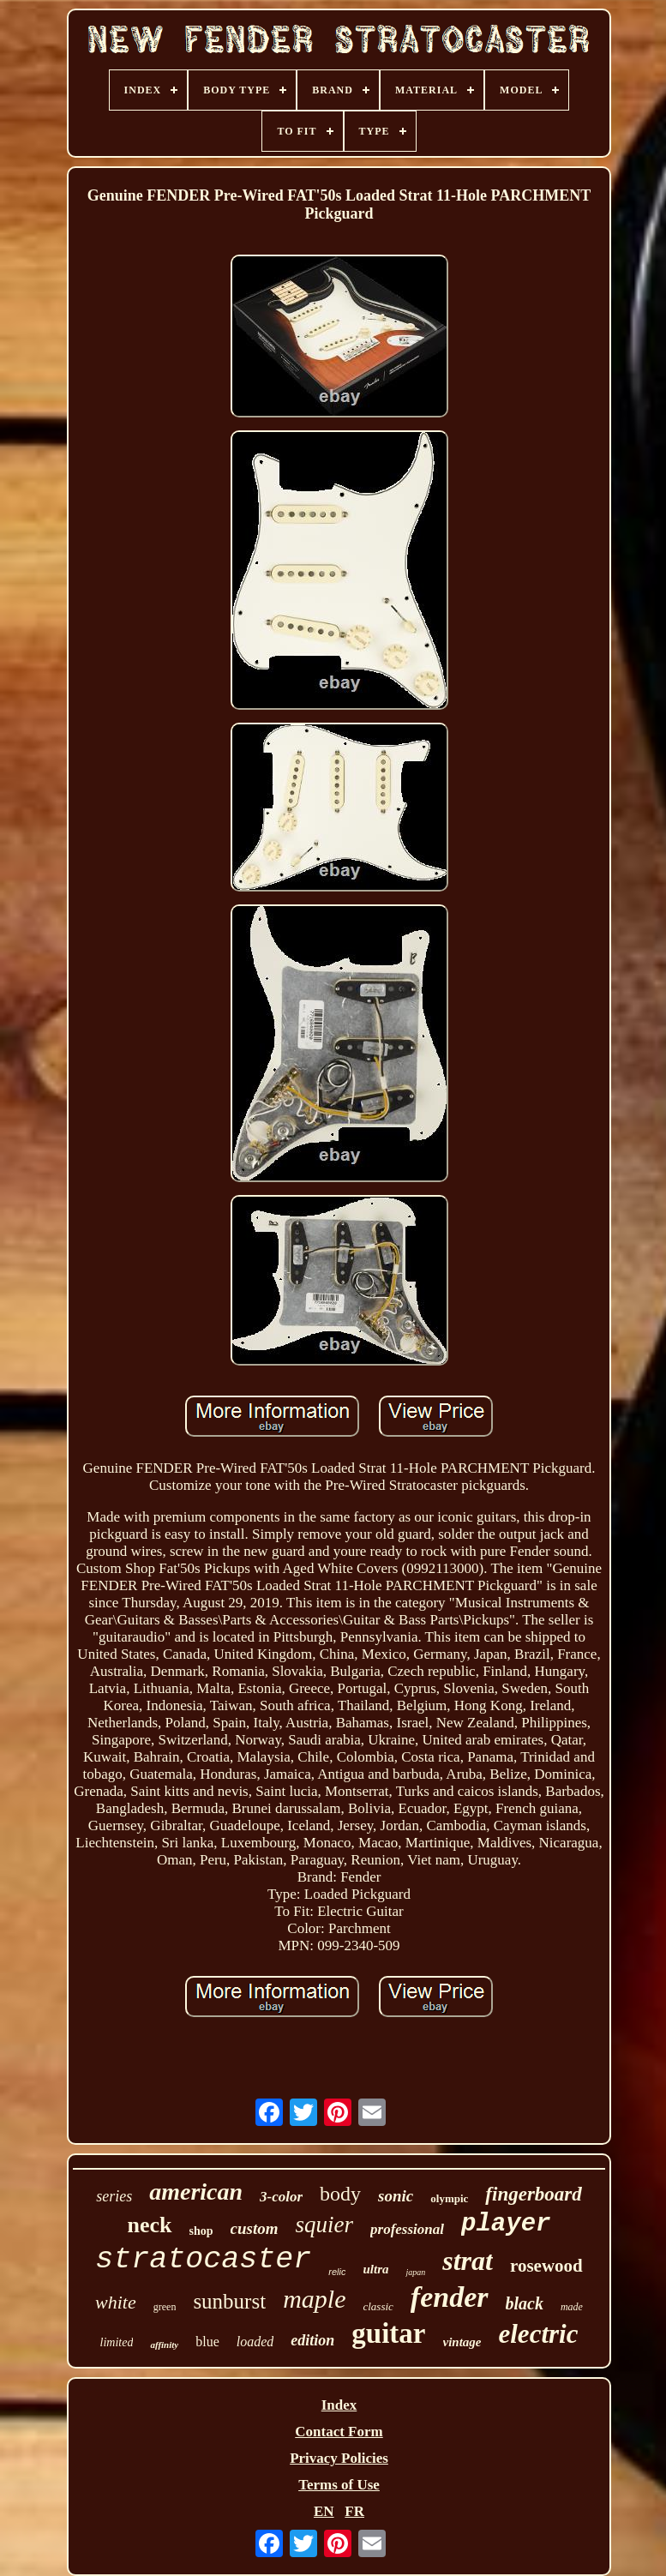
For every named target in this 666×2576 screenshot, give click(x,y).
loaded (255, 2341)
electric (539, 2334)
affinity (164, 2344)
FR (354, 2511)
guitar (388, 2333)
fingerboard (533, 2194)
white (115, 2302)
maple (314, 2299)
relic (336, 2272)
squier (325, 2224)
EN (324, 2511)
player (505, 2224)
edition (312, 2340)
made (572, 2307)
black (524, 2303)
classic (378, 2306)
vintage (462, 2342)
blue (207, 2341)
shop (201, 2231)
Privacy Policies (339, 2458)
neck (150, 2225)
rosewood (546, 2265)
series (114, 2196)
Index (339, 2405)
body (340, 2194)
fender (450, 2297)
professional (407, 2229)
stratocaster (203, 2260)
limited (117, 2342)
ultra (375, 2269)
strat (467, 2260)
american (196, 2191)
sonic (395, 2196)
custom (255, 2228)
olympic (449, 2198)
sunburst (229, 2301)
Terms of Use (339, 2485)
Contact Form (338, 2431)
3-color (281, 2197)
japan (415, 2272)
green (165, 2307)
